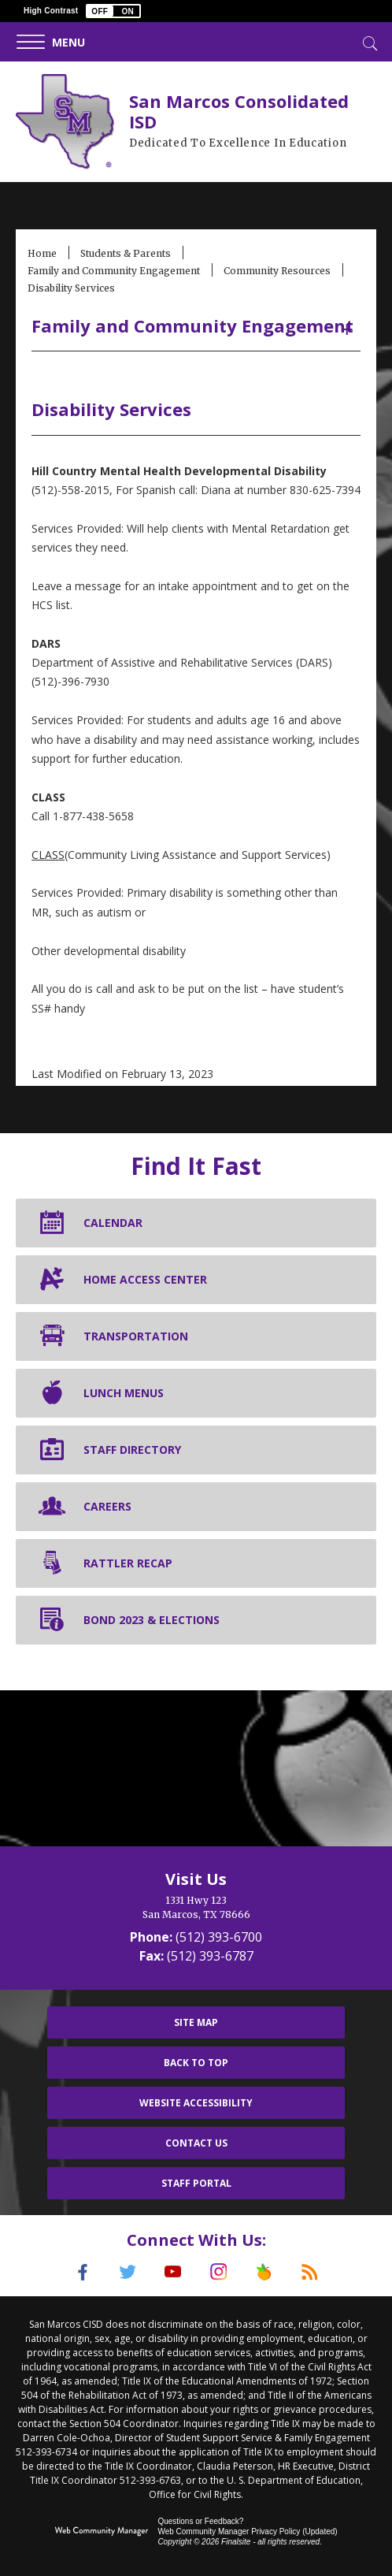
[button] (113, 11)
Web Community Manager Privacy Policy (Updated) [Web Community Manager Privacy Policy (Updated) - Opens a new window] (247, 2530)
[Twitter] (127, 2271)
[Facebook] (81, 2271)
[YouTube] (173, 2271)
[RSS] (310, 2271)
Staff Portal (196, 2183)
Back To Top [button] (196, 2062)
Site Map (196, 2022)
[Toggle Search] (368, 42)
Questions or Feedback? (200, 2520)
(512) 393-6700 (219, 1937)
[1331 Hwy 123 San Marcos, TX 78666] (196, 1908)
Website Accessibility (196, 2102)
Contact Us (196, 2143)
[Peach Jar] (264, 2271)
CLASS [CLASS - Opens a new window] (48, 854)
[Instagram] (218, 2271)
